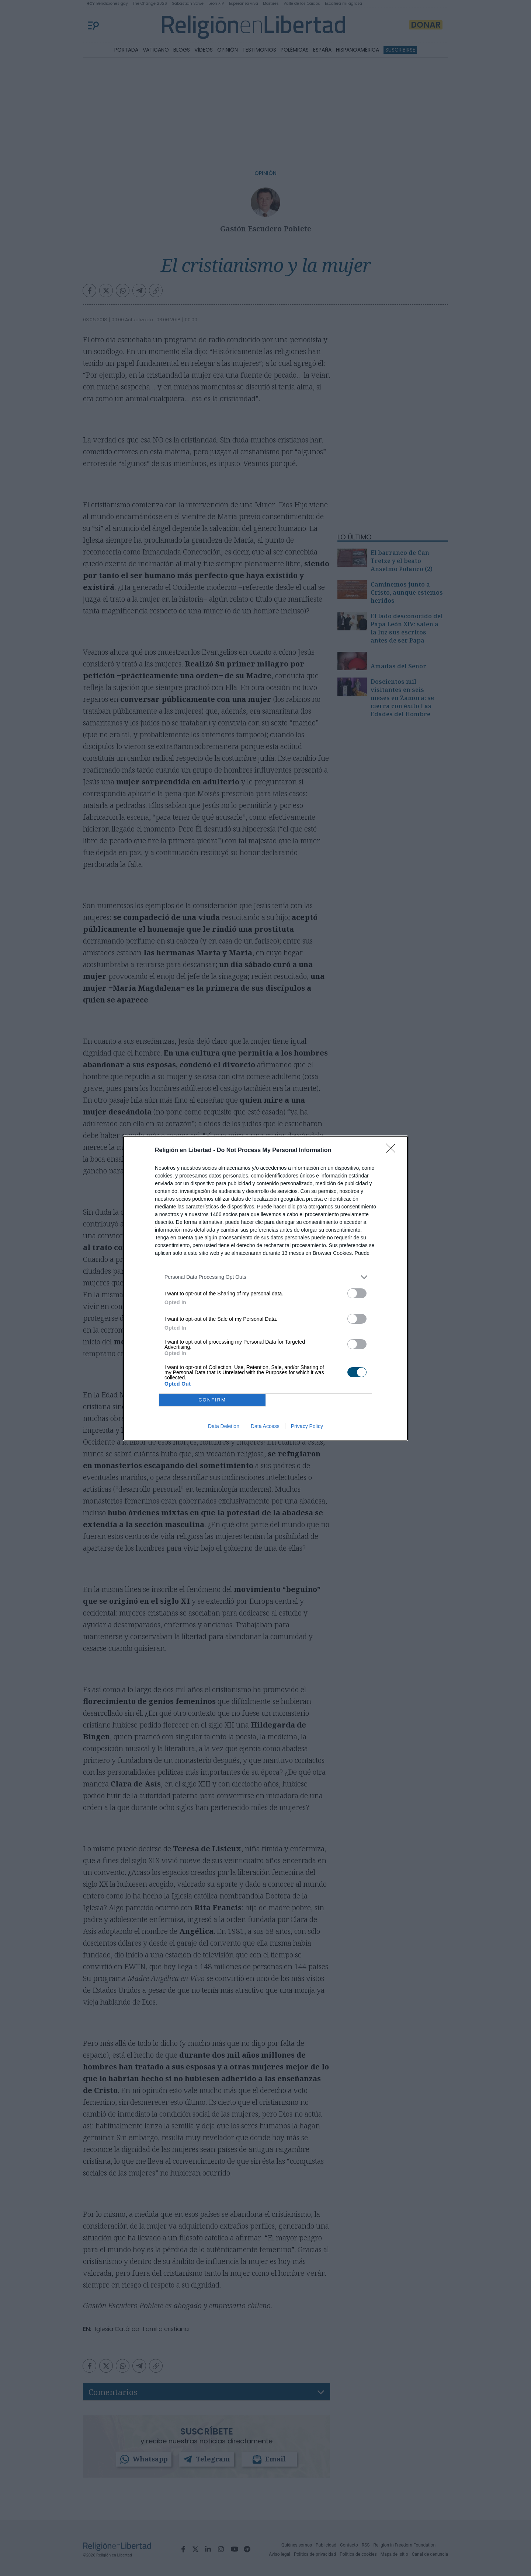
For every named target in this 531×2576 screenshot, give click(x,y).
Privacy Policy (307, 1426)
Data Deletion (223, 1426)
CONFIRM (212, 1400)
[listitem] (265, 1277)
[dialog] (265, 1288)
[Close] (393, 1151)
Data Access (265, 1426)
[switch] (357, 1293)
